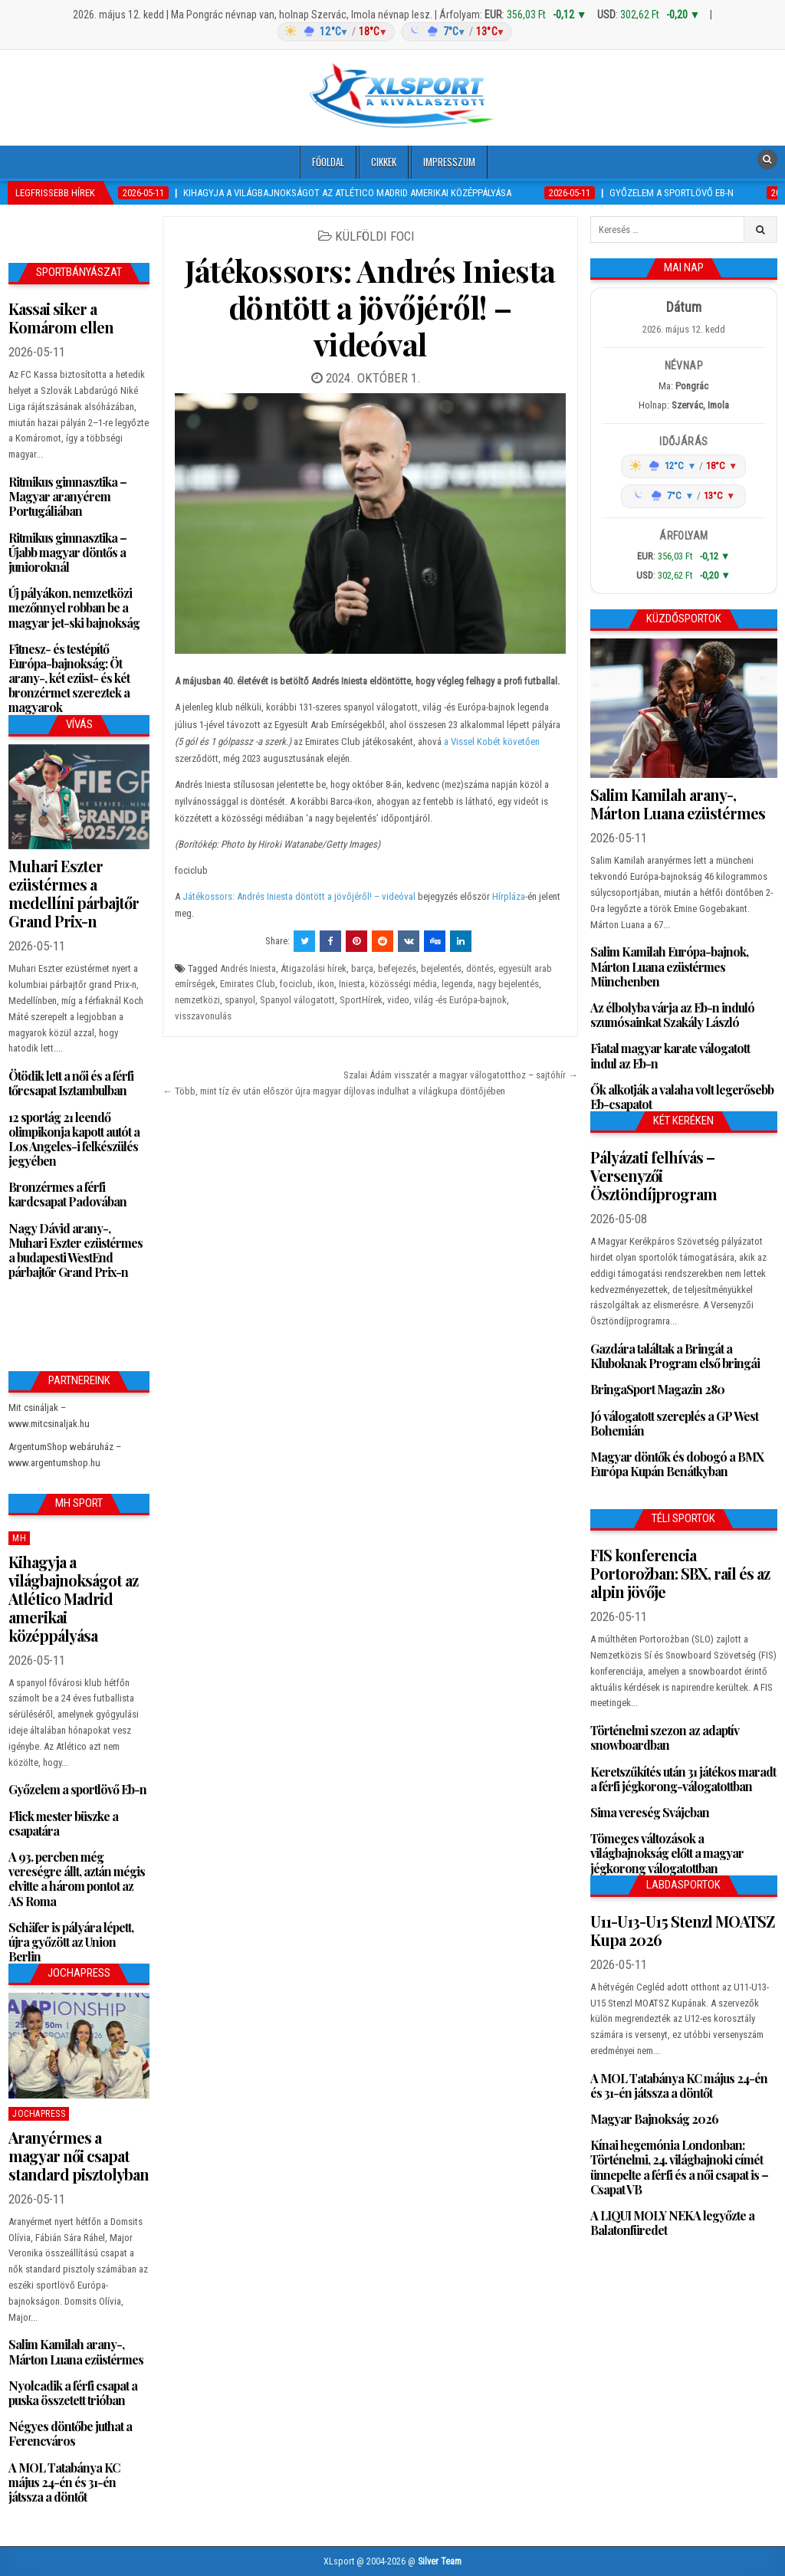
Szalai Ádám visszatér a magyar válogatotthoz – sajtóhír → (460, 1075)
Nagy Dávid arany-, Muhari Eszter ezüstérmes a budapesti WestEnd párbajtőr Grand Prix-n (75, 1250)
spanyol (240, 1000)
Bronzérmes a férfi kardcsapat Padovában (67, 1194)
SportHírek (361, 1000)
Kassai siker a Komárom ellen (60, 317)
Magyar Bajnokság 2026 (654, 2119)
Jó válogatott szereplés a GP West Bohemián (674, 1423)
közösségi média (403, 983)
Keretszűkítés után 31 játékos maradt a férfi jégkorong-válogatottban (683, 1779)
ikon (325, 983)
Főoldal (328, 161)
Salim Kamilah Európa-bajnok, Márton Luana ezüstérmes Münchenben (669, 966)
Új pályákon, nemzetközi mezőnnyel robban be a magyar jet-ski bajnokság (74, 607)
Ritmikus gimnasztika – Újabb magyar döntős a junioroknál (67, 552)
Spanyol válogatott (297, 1000)
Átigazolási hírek (314, 968)
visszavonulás (203, 1016)
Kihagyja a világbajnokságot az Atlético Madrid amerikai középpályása (73, 1598)
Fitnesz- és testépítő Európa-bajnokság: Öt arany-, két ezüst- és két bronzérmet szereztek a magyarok (69, 678)
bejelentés (441, 968)
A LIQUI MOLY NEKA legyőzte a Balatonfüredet (672, 2222)
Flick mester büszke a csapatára (63, 1823)
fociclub (296, 983)
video (398, 1000)
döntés (480, 968)
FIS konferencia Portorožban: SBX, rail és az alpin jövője (680, 1573)
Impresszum (449, 161)
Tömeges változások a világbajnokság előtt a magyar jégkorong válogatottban (667, 1852)
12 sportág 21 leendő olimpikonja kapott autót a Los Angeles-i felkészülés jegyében (74, 1139)
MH (19, 1538)
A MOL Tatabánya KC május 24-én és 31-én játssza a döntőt (64, 2482)
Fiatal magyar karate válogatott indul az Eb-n (670, 1055)
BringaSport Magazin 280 (657, 1389)
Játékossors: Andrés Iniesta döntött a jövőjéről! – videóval (370, 307)
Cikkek (383, 161)
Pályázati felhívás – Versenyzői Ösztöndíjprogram (653, 1175)
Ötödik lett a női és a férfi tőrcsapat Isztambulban (70, 1083)
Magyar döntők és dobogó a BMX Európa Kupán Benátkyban (677, 1464)
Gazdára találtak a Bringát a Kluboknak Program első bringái (675, 1356)
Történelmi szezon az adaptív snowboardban (664, 1737)
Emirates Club (247, 983)
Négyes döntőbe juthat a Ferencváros (70, 2433)
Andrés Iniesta (248, 968)
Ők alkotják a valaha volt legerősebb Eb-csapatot (682, 1096)
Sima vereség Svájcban (649, 1812)
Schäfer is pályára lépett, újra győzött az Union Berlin (70, 1941)
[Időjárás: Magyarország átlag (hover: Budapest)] (392, 31)
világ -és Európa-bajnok (460, 1000)
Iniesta (352, 983)
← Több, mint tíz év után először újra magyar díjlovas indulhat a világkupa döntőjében (334, 1091)
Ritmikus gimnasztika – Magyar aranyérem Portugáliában (67, 496)
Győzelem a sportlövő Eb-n (77, 1789)
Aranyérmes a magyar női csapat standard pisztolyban (78, 2155)
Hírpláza (508, 896)
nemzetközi (197, 1000)
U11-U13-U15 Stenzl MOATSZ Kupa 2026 (682, 1930)
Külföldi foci (375, 236)
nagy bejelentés (508, 983)
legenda (457, 983)
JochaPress (38, 2113)
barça (362, 968)
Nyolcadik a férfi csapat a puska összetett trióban (72, 2392)
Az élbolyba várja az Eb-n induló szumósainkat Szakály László (672, 1014)
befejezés (397, 968)
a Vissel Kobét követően (492, 741)
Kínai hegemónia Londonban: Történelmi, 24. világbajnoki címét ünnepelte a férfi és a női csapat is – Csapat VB (679, 2167)
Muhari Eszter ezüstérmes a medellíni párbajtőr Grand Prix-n (73, 893)
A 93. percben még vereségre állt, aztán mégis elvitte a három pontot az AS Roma (76, 1879)
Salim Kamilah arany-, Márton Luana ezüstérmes (75, 2351)
